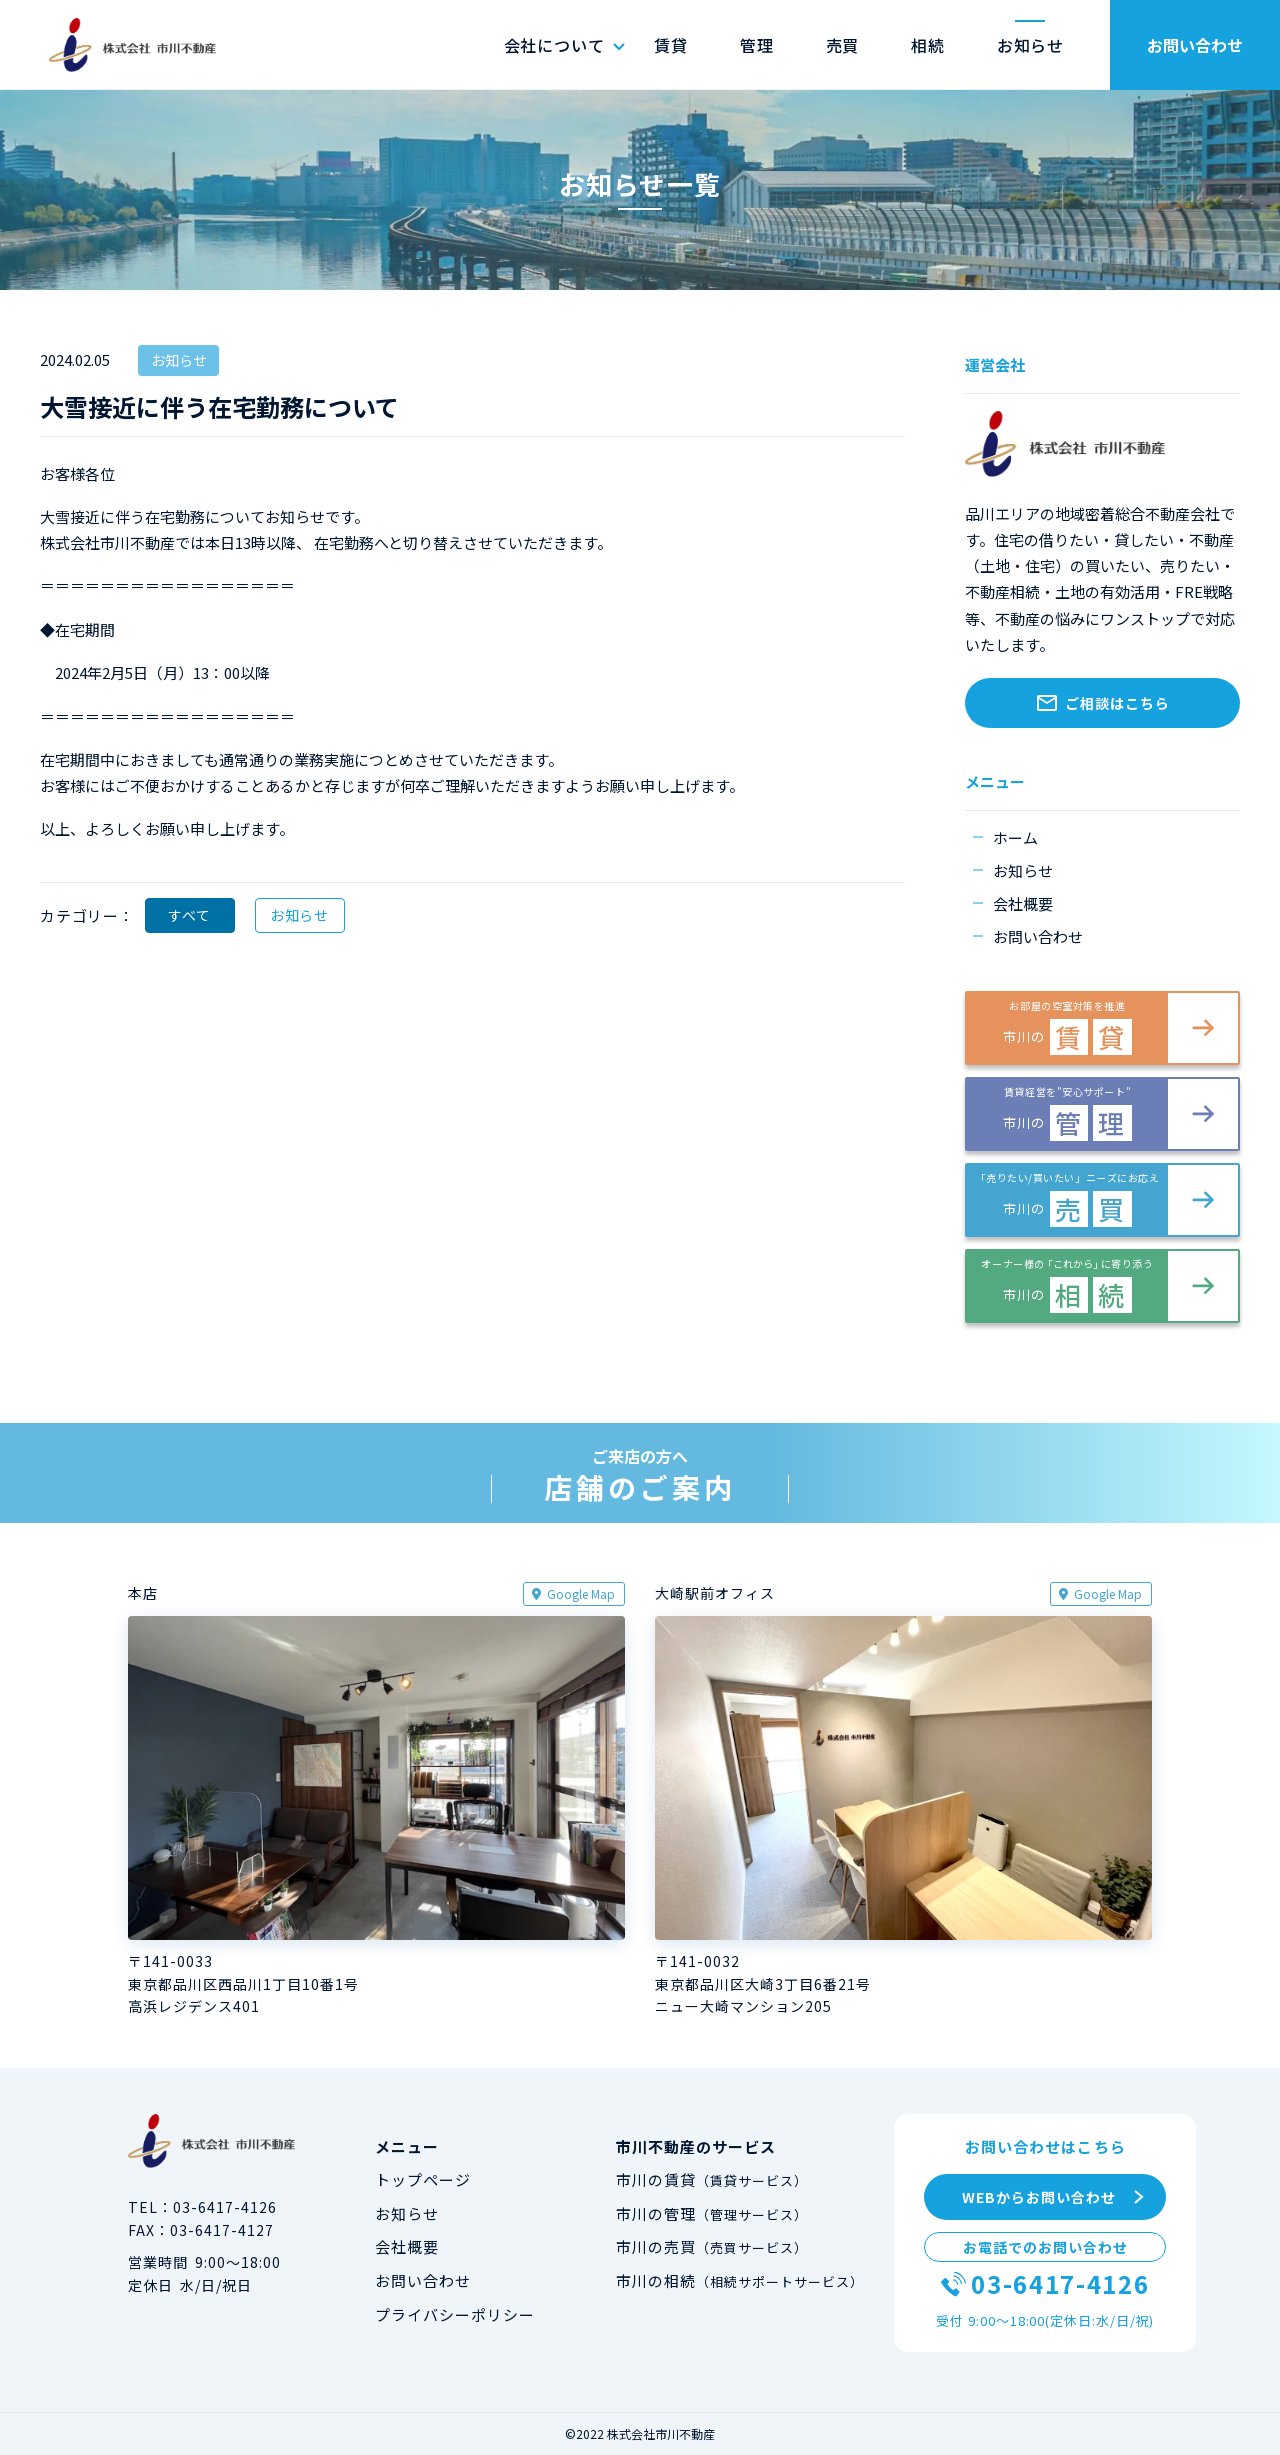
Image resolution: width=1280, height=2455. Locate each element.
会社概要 (1023, 903)
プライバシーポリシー (455, 2314)
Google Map (581, 1593)
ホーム (1015, 837)
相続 (928, 45)
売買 (843, 45)
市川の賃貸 (712, 2179)
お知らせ (1030, 45)
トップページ (423, 2179)
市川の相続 (740, 2280)
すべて (189, 915)
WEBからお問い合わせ (1039, 2197)
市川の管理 (712, 2213)
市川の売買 (712, 2246)
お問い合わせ (1195, 45)
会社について (554, 45)
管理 (757, 45)
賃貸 (671, 45)
